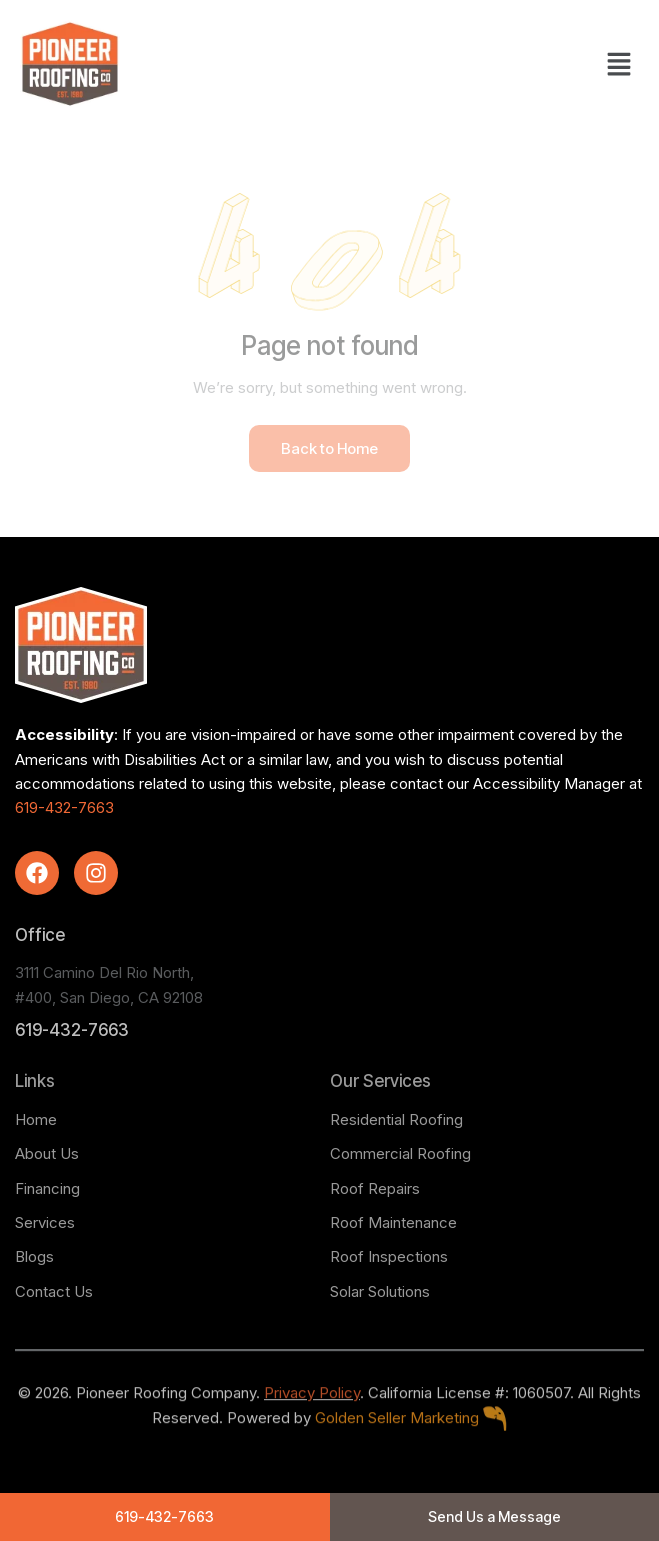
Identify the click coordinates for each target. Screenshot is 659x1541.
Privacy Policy (312, 1415)
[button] (619, 64)
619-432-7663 (64, 807)
